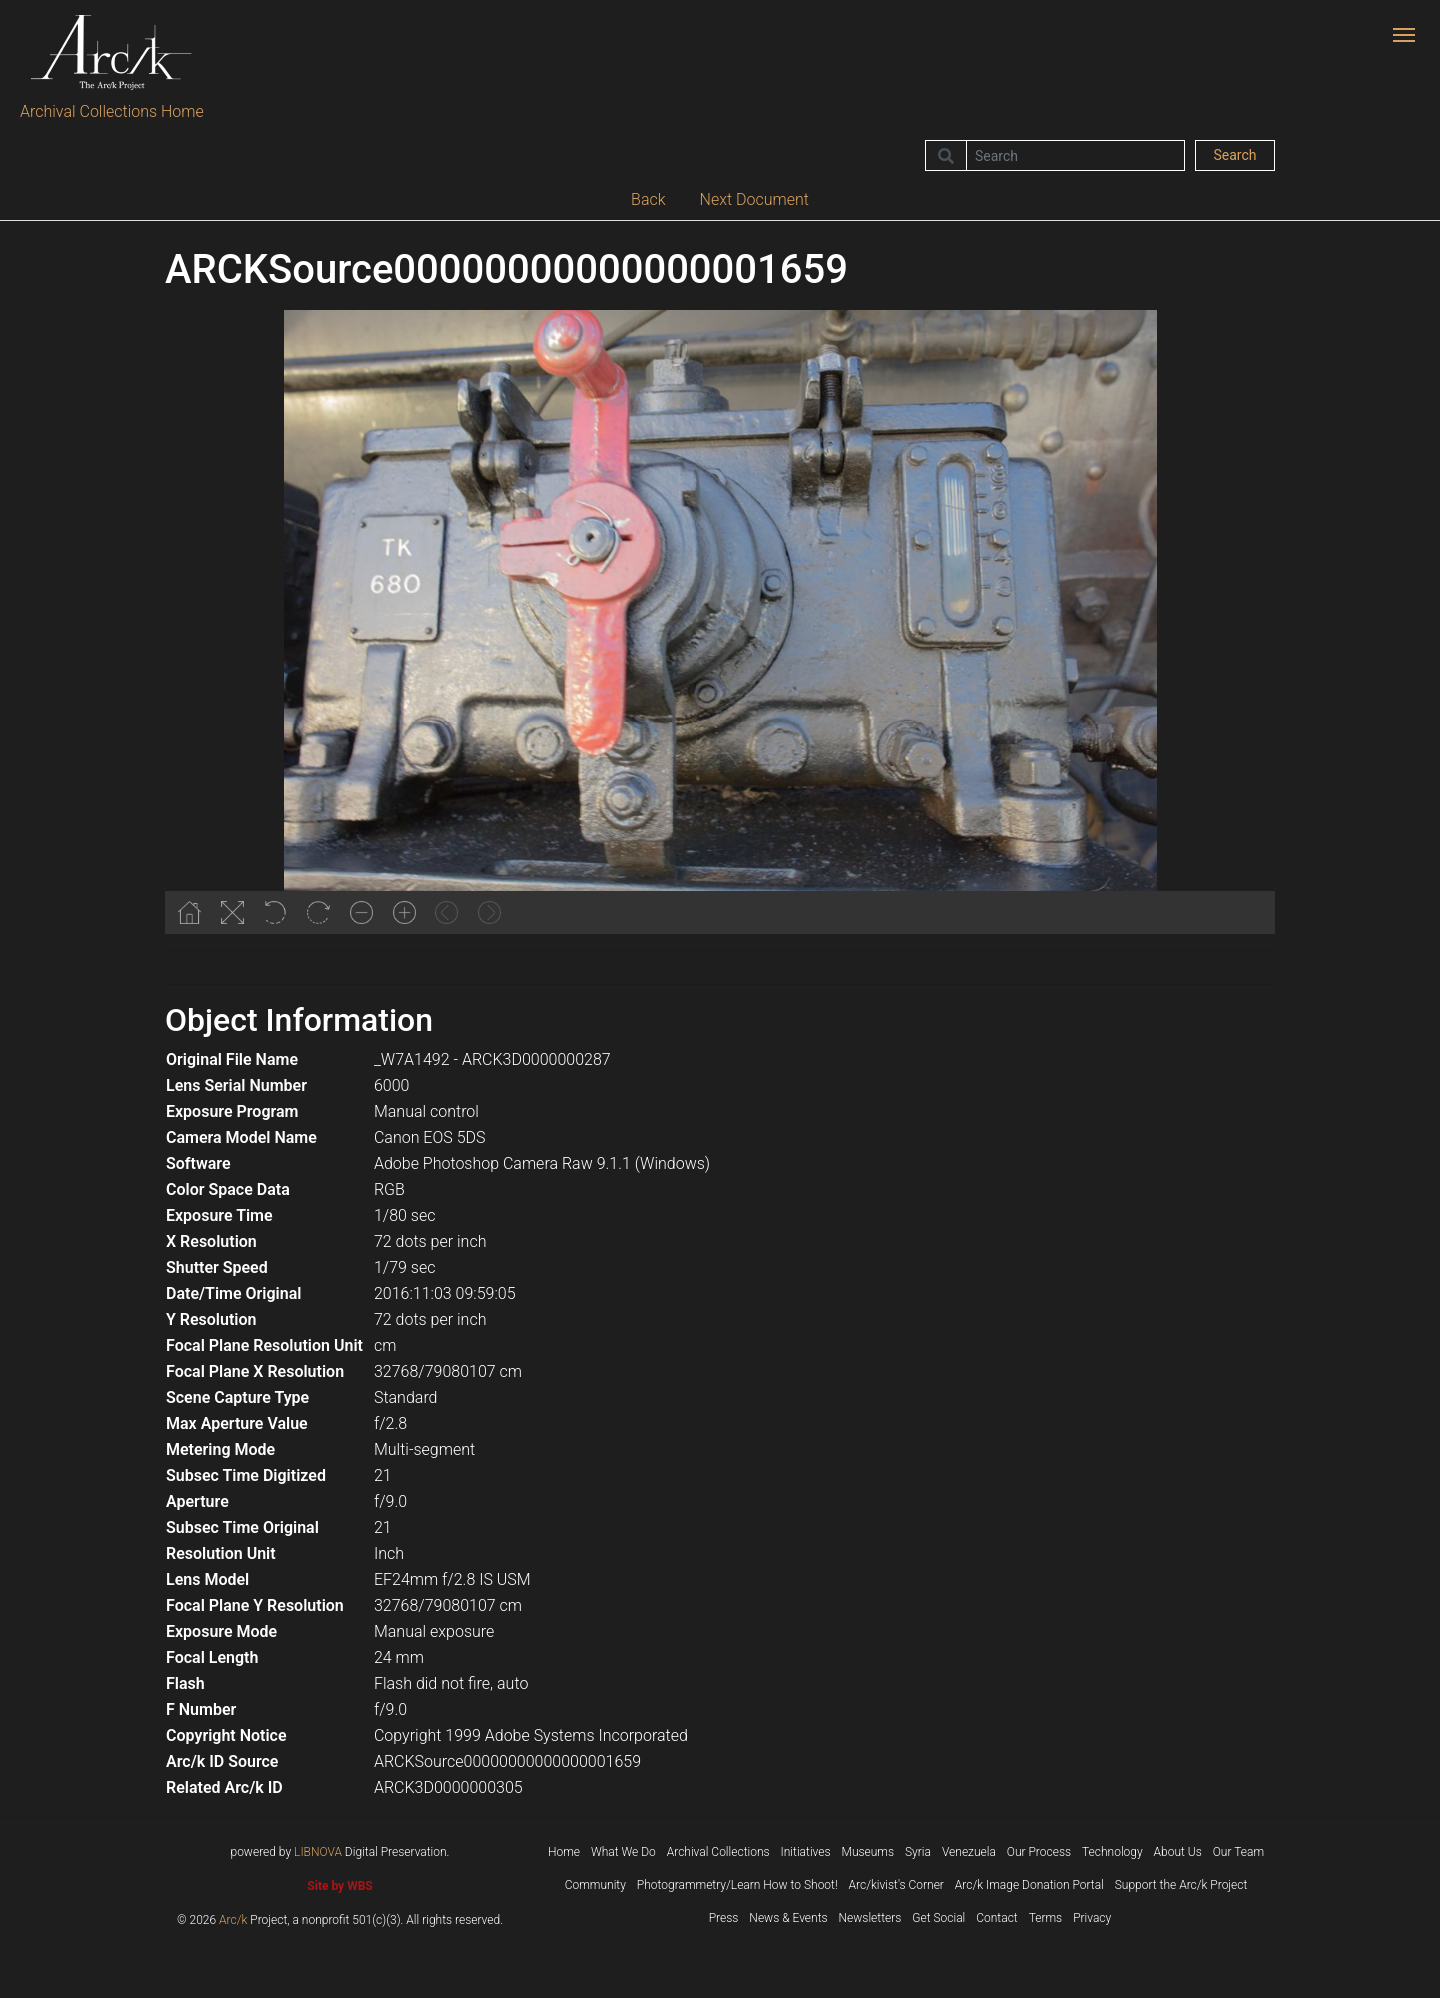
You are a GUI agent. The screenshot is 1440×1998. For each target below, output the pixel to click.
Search (1234, 155)
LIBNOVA (318, 1852)
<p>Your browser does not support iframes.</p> (720, 622)
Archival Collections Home (112, 111)
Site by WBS (339, 1886)
